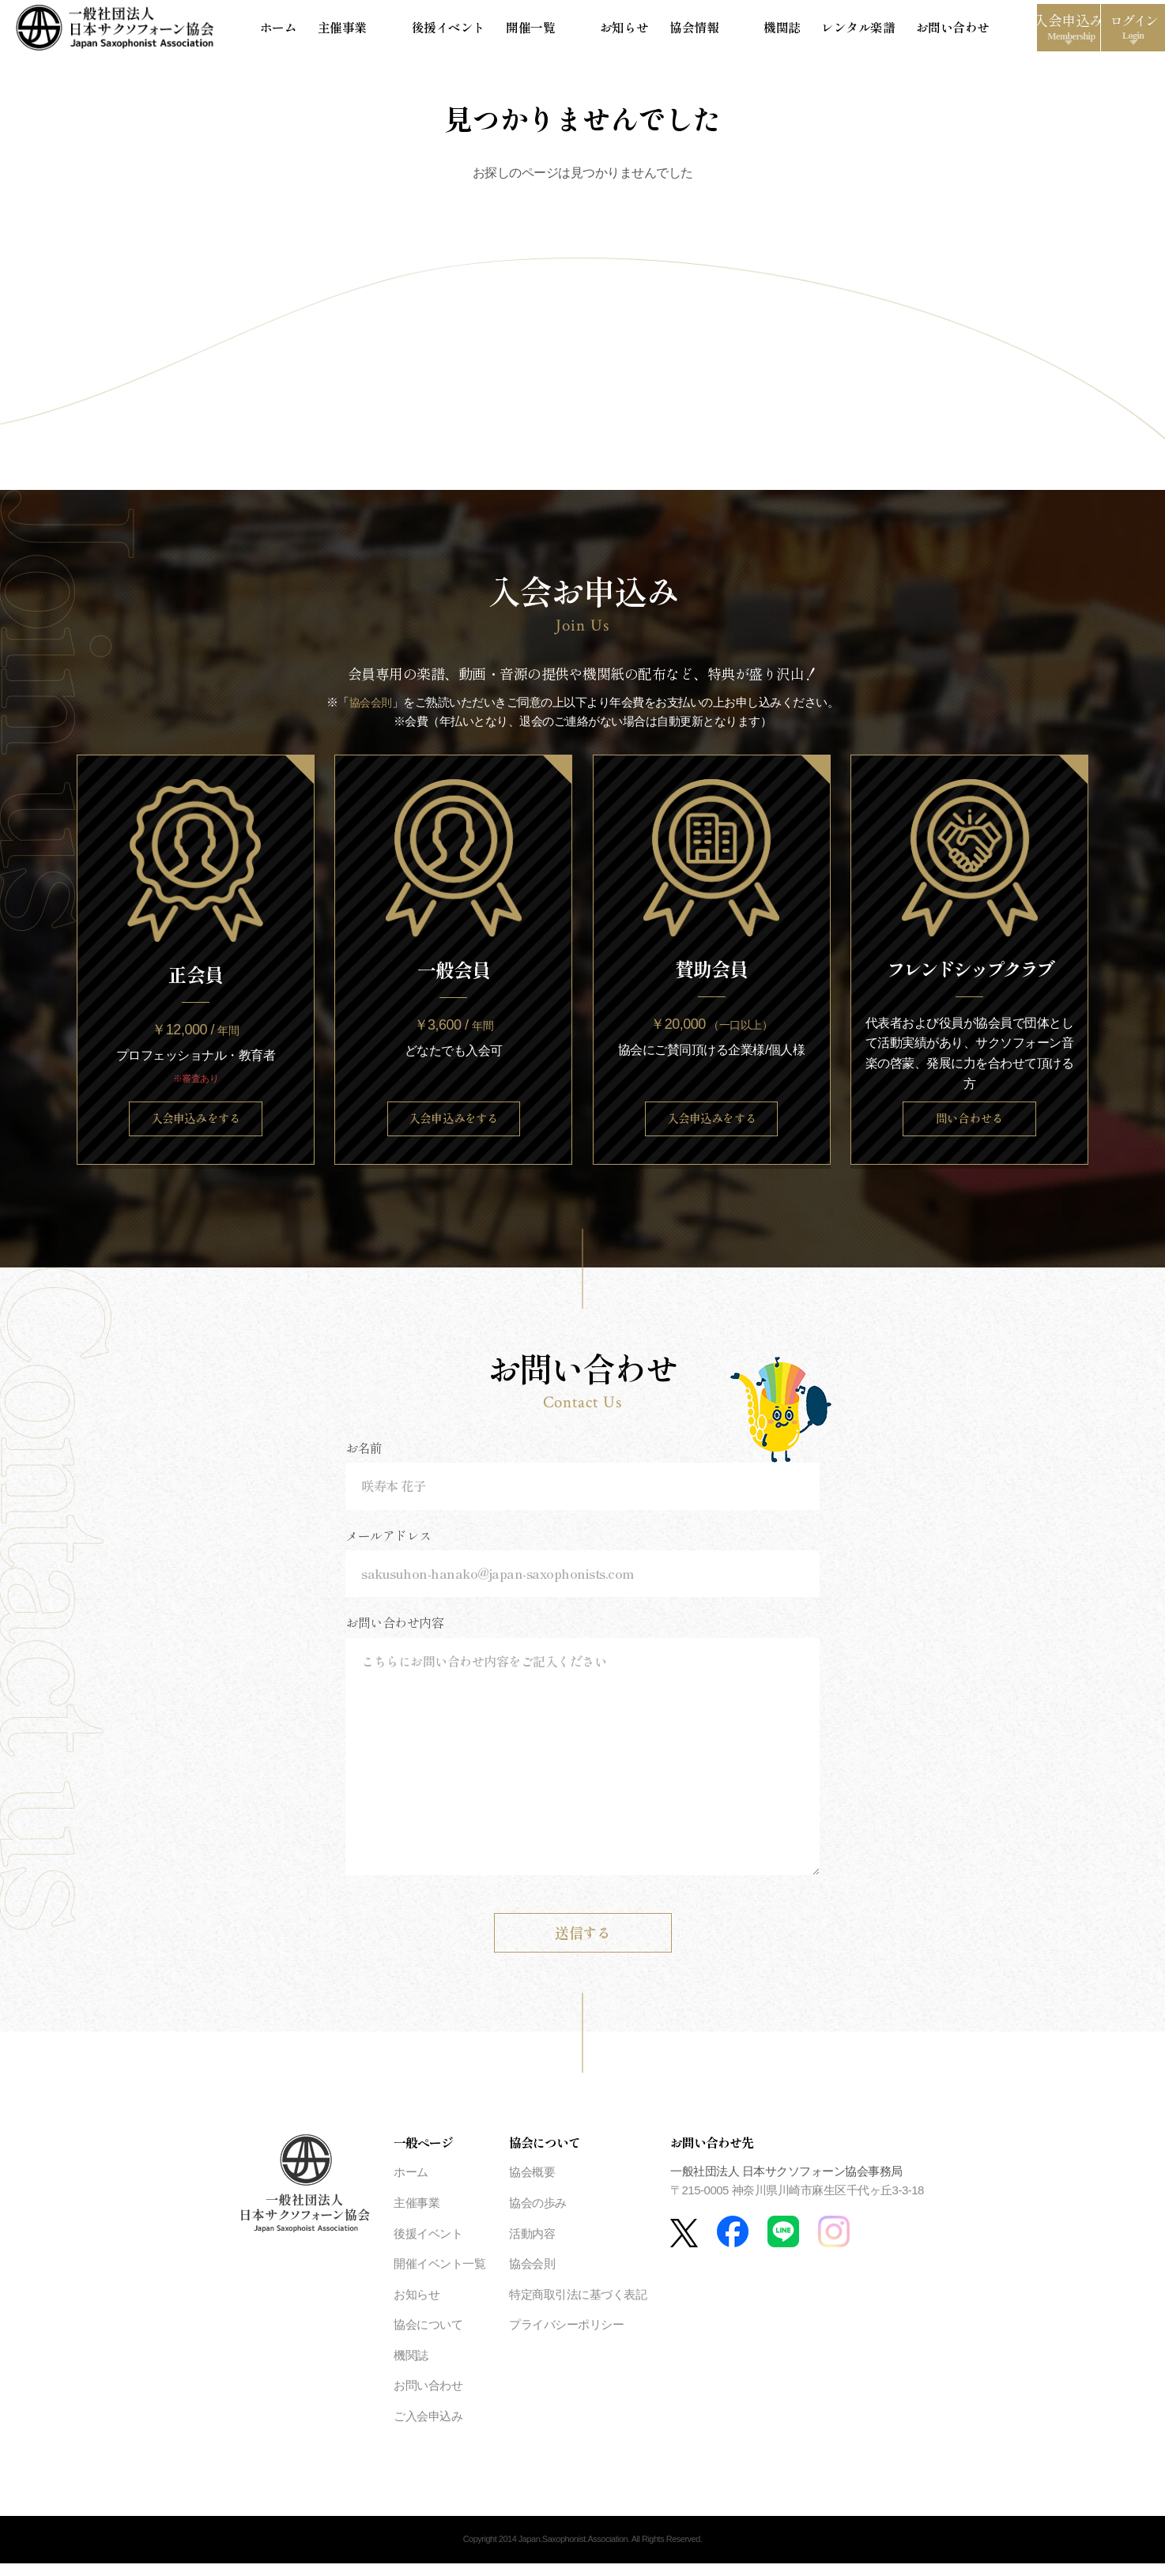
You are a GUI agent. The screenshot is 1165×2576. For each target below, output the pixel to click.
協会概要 (532, 2185)
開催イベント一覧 (439, 2277)
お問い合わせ (843, 31)
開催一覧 (513, 31)
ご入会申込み (428, 2429)
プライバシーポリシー (566, 2337)
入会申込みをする (195, 1128)
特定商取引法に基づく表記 (578, 2307)
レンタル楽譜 (759, 31)
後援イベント (439, 31)
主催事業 (367, 31)
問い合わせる (969, 1128)
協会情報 (636, 31)
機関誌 (692, 31)
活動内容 (532, 2246)
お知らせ (575, 31)
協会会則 (371, 710)
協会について (428, 2337)
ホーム (310, 31)
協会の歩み (538, 2216)
